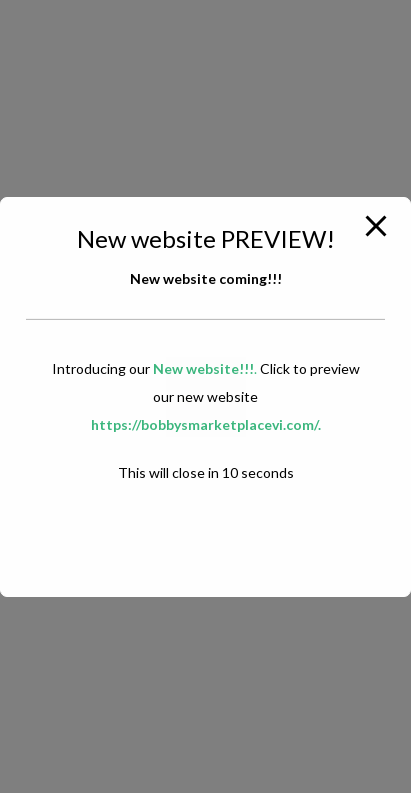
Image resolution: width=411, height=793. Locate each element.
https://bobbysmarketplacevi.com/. (206, 424)
